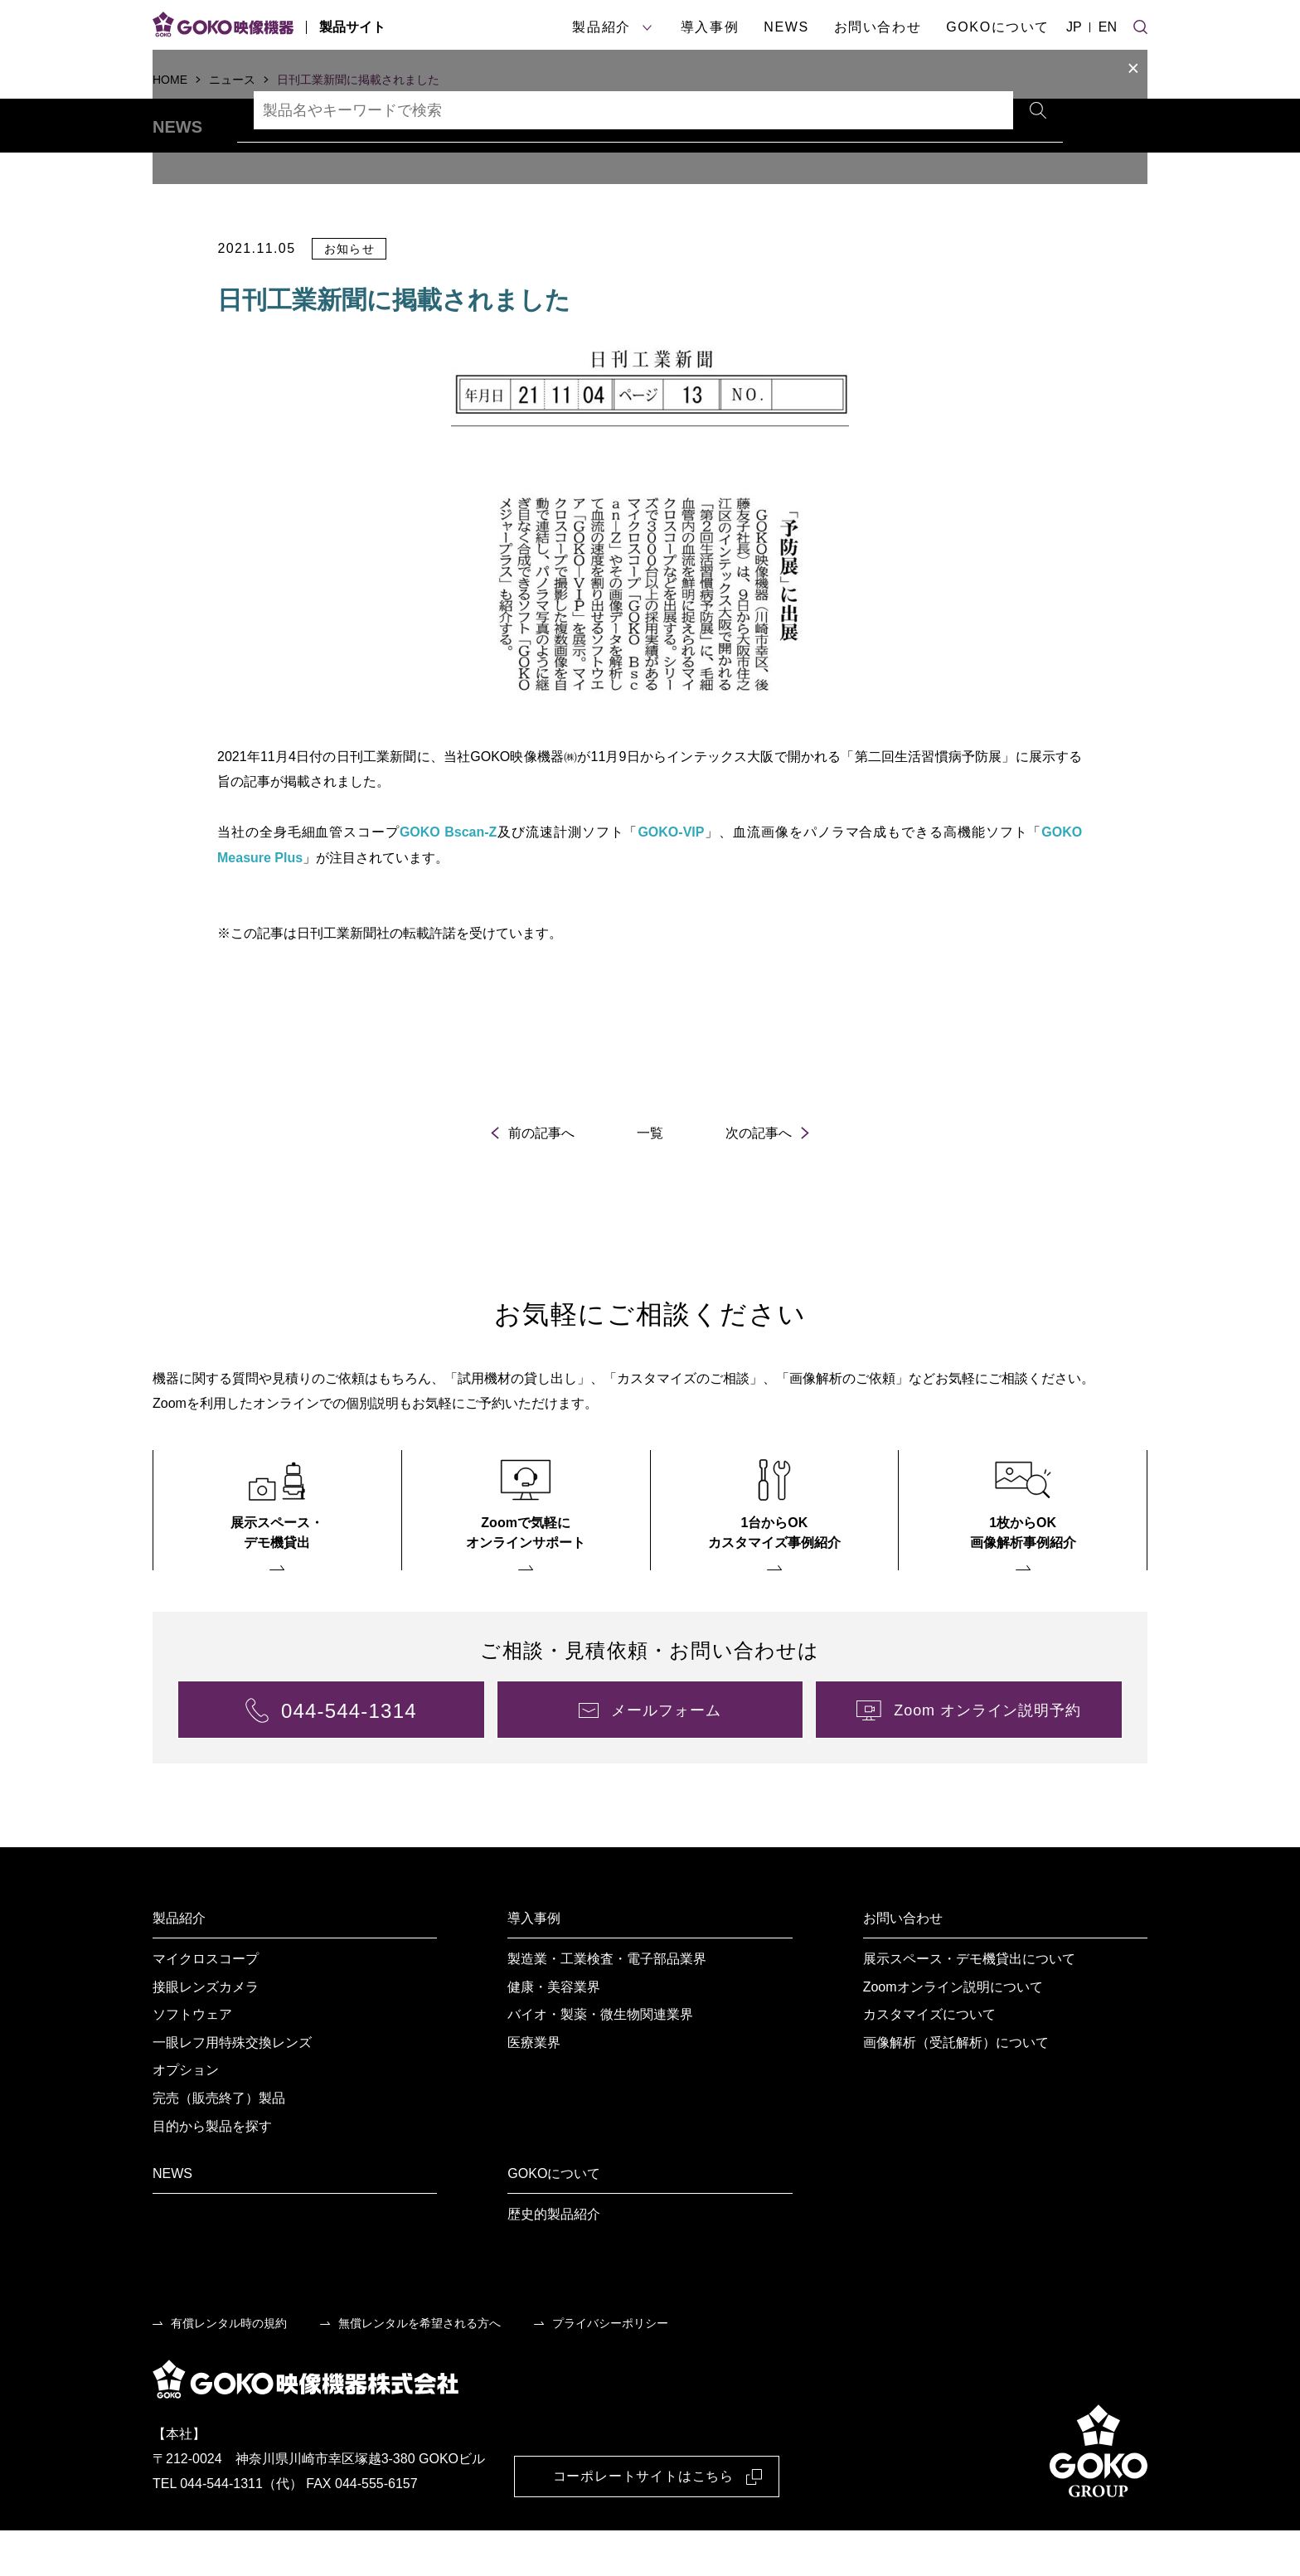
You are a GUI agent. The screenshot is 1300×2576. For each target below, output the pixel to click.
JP (1074, 27)
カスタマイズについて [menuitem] (929, 2060)
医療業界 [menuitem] (533, 2088)
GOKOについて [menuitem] (553, 2219)
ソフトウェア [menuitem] (192, 2060)
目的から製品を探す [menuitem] (212, 2172)
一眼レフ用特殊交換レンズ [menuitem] (232, 2088)
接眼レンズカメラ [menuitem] (206, 2032)
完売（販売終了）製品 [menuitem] (219, 2144)
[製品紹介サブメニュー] (647, 27)
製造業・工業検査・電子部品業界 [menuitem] (606, 2004)
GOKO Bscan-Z (448, 878)
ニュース (232, 79)
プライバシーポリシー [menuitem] (610, 2368)
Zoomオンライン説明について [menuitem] (953, 2032)
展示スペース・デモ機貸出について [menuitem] (969, 2004)
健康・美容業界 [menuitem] (553, 2032)
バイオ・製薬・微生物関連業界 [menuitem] (600, 2060)
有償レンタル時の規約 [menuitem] (229, 2368)
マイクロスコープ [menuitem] (206, 2004)
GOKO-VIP (671, 878)
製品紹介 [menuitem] (179, 1964)
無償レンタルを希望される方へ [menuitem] (419, 2368)
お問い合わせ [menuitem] (903, 1964)
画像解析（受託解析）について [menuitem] (956, 2088)
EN (1108, 27)
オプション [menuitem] (186, 2116)
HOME (170, 79)
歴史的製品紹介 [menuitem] (553, 2260)
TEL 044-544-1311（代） (228, 2530)
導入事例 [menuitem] (533, 1964)
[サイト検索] (1140, 25)
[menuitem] (277, 1556)
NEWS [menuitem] (172, 2219)
